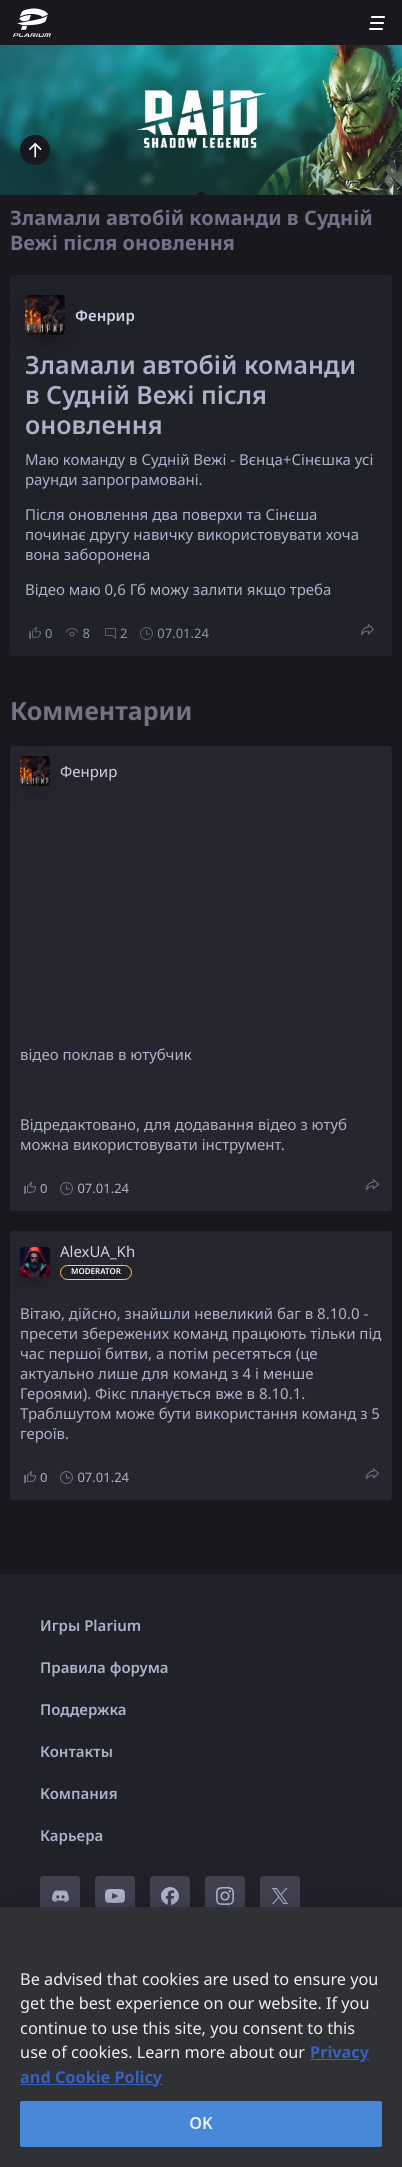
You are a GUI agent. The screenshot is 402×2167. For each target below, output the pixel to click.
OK (201, 2123)
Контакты (76, 1752)
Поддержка (83, 1710)
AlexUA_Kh (97, 1252)
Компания (79, 1794)
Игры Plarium (90, 1626)
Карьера (71, 1836)
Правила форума (104, 1668)
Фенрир (105, 316)
